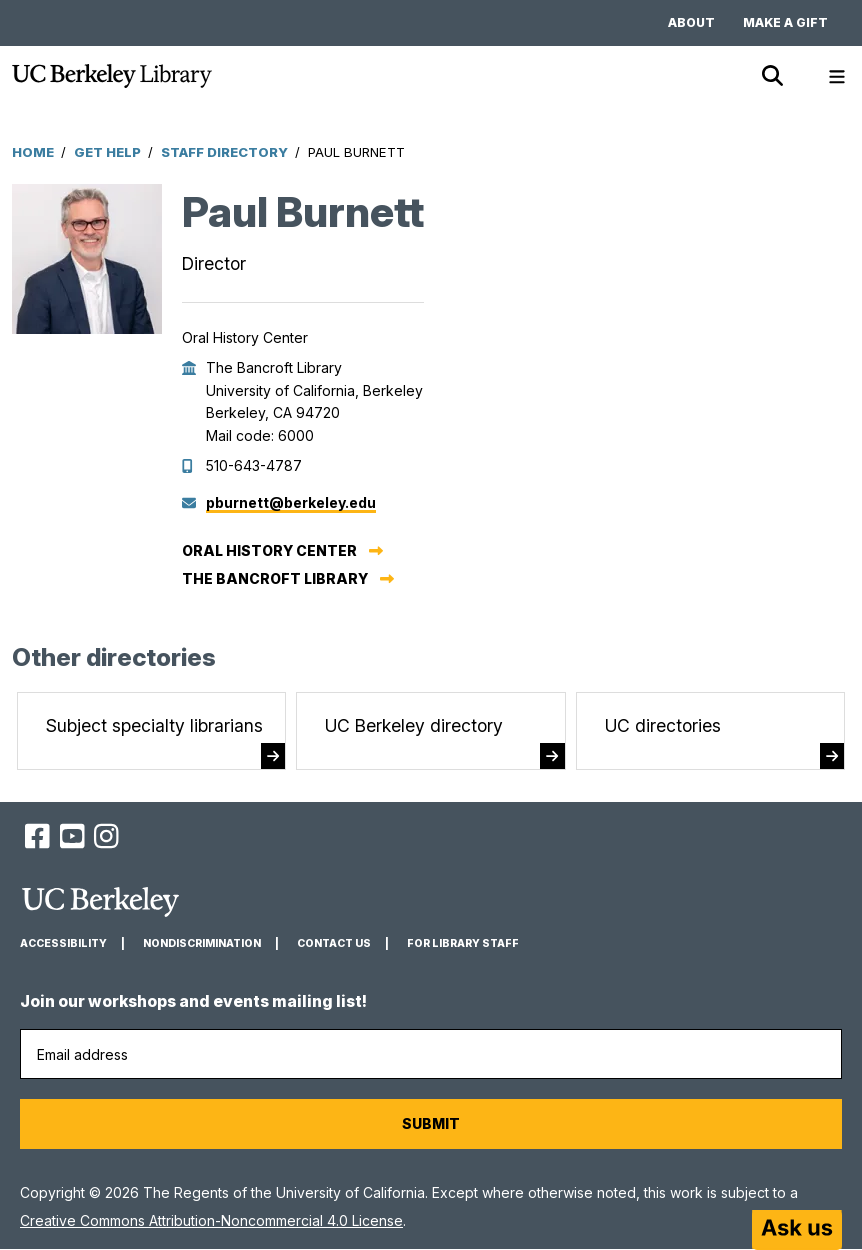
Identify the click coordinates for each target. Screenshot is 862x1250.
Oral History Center (269, 550)
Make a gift (785, 22)
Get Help (107, 152)
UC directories (663, 725)
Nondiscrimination (202, 943)
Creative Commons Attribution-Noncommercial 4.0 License (211, 1220)
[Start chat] (797, 1230)
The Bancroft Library (275, 578)
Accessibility (63, 943)
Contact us (334, 943)
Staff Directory (224, 152)
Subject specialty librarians (154, 725)
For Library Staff (463, 943)
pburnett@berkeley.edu (291, 502)
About (691, 22)
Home (33, 152)
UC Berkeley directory (414, 725)
